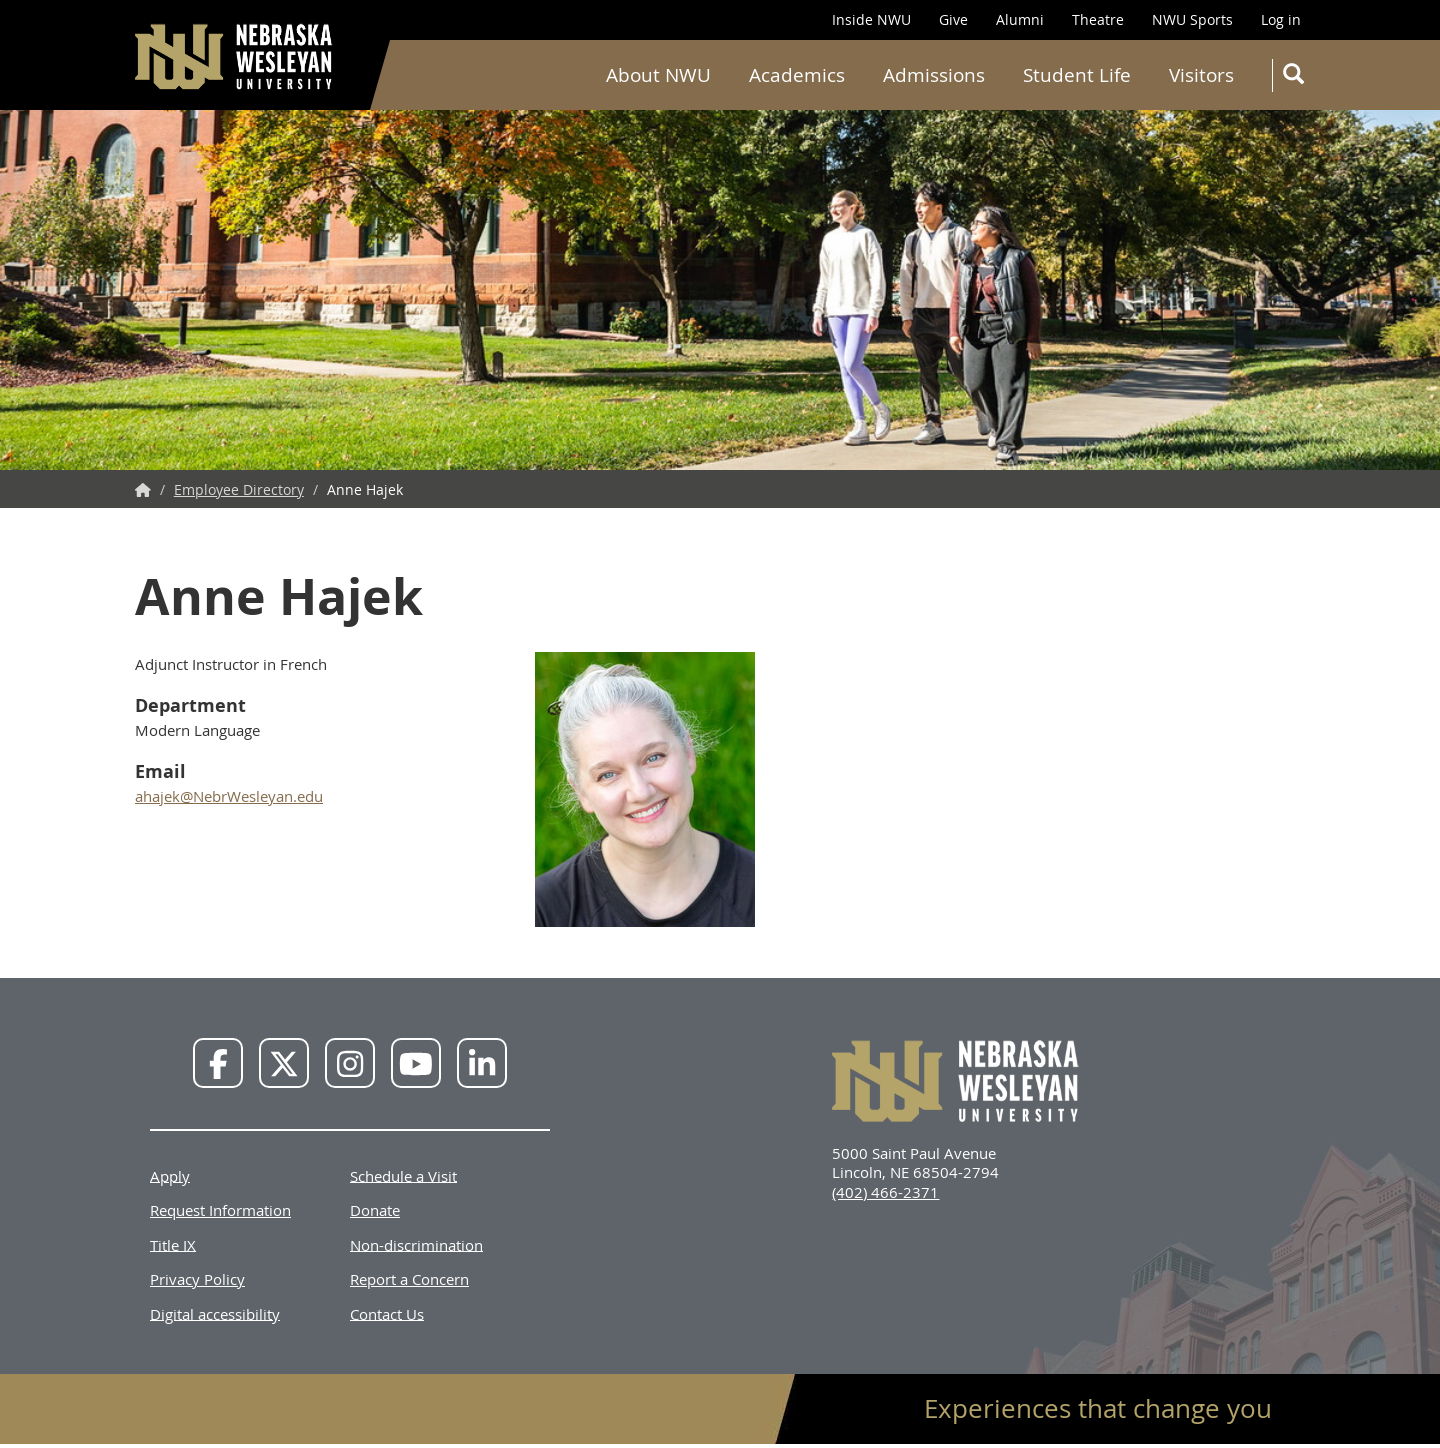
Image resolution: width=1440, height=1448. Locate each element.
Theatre (1098, 19)
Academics (797, 75)
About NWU (658, 75)
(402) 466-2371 (885, 1192)
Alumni (1020, 19)
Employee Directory (239, 489)
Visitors (1201, 75)
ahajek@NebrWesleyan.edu (229, 796)
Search (1297, 77)
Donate (375, 1210)
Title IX (173, 1244)
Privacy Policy (197, 1279)
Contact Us (387, 1313)
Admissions (934, 75)
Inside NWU (871, 19)
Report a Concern (409, 1279)
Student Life (1077, 75)
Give (953, 19)
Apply (170, 1175)
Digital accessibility (215, 1313)
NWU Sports (1192, 19)
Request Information (220, 1210)
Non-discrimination (416, 1244)
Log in (1281, 19)
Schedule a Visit (403, 1175)
